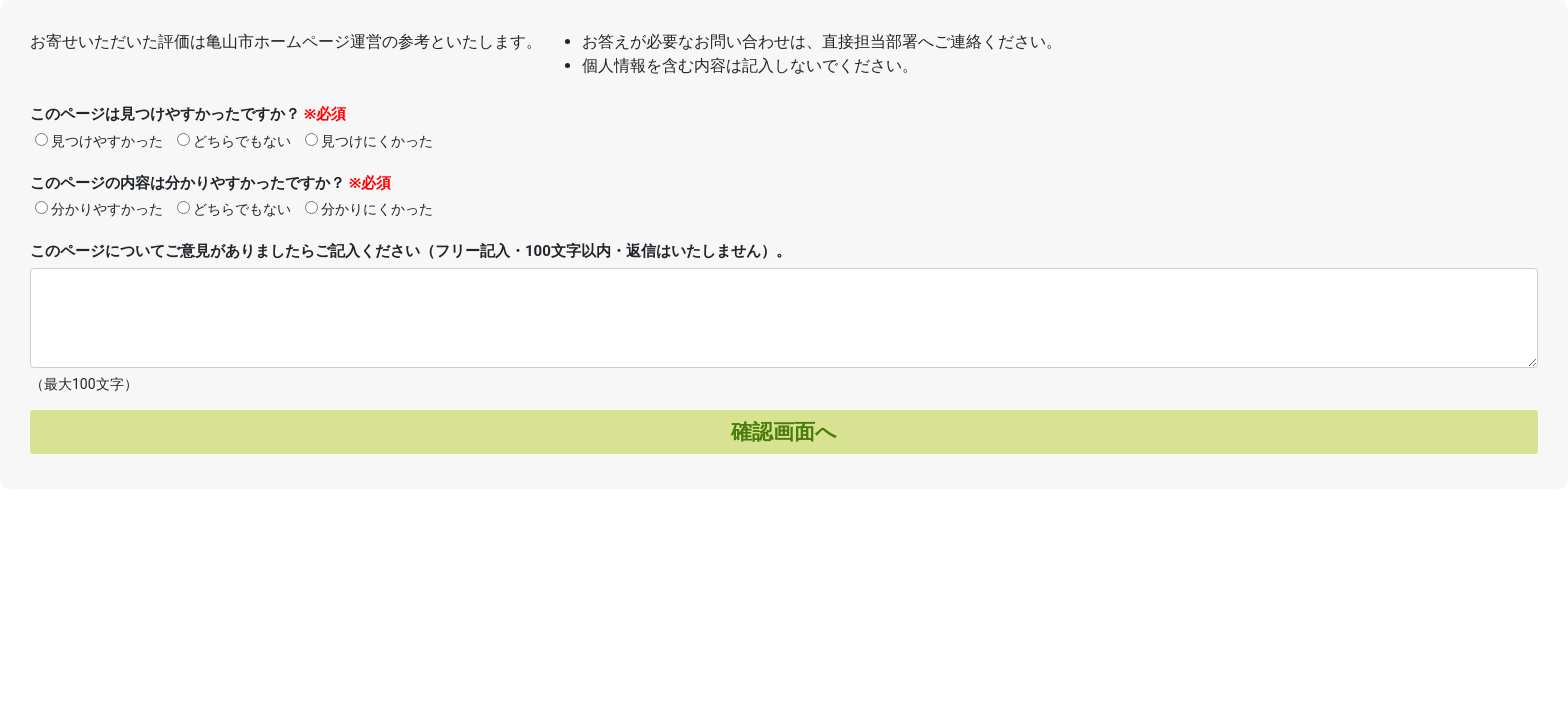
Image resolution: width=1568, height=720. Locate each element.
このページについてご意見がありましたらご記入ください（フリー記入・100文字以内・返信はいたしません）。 (410, 251)
